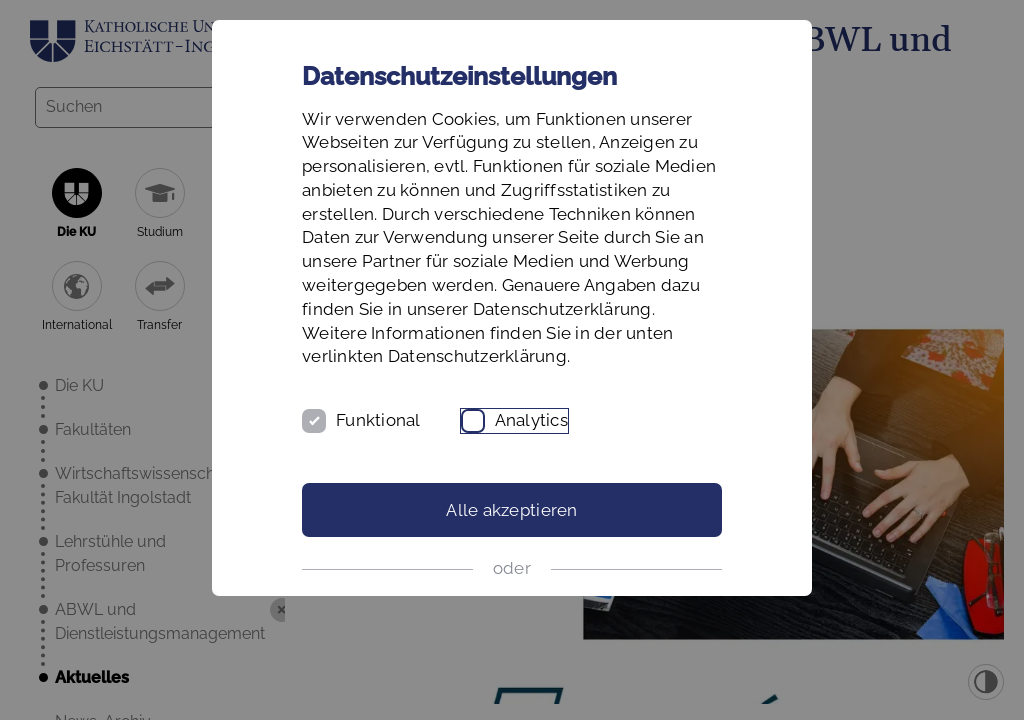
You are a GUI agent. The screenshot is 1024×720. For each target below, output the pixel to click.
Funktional (378, 420)
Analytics (531, 420)
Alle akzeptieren (511, 510)
